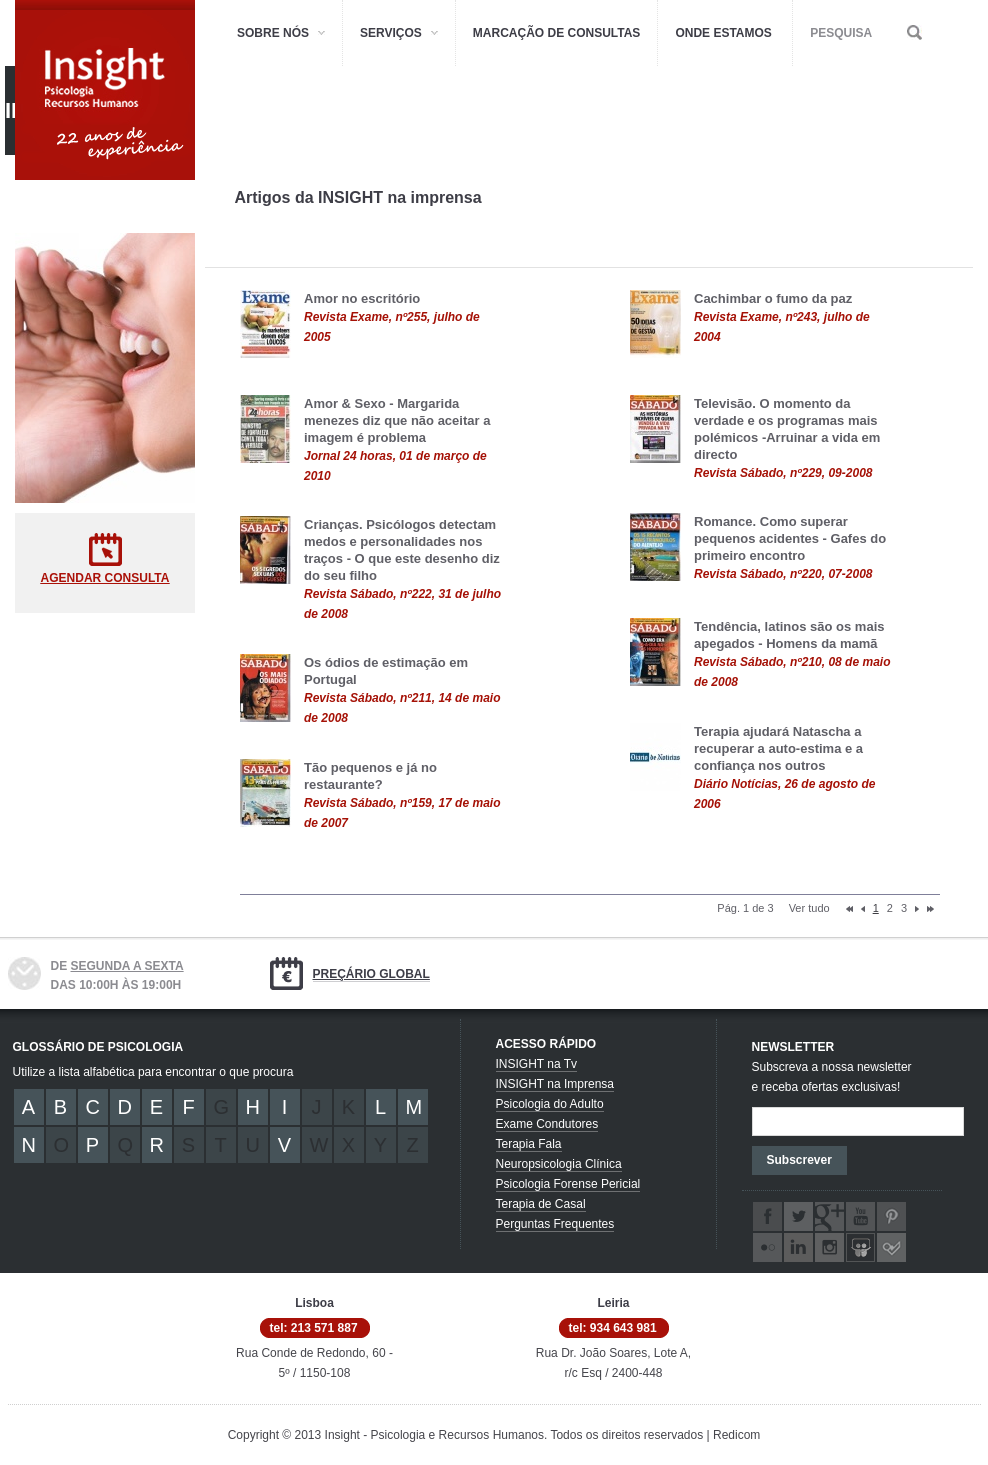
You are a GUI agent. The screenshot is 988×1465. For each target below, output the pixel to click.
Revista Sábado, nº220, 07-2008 (783, 574)
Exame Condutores (547, 1124)
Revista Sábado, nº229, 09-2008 (783, 473)
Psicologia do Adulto (550, 1104)
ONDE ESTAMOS (723, 33)
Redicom (736, 1435)
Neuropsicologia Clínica (559, 1164)
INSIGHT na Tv (537, 1064)
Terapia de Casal (541, 1204)
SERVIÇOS (391, 33)
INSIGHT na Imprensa (555, 1084)
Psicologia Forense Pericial (568, 1184)
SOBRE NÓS (273, 33)
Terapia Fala (529, 1144)
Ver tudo (809, 908)
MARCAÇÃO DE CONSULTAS (557, 33)
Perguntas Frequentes (555, 1224)
